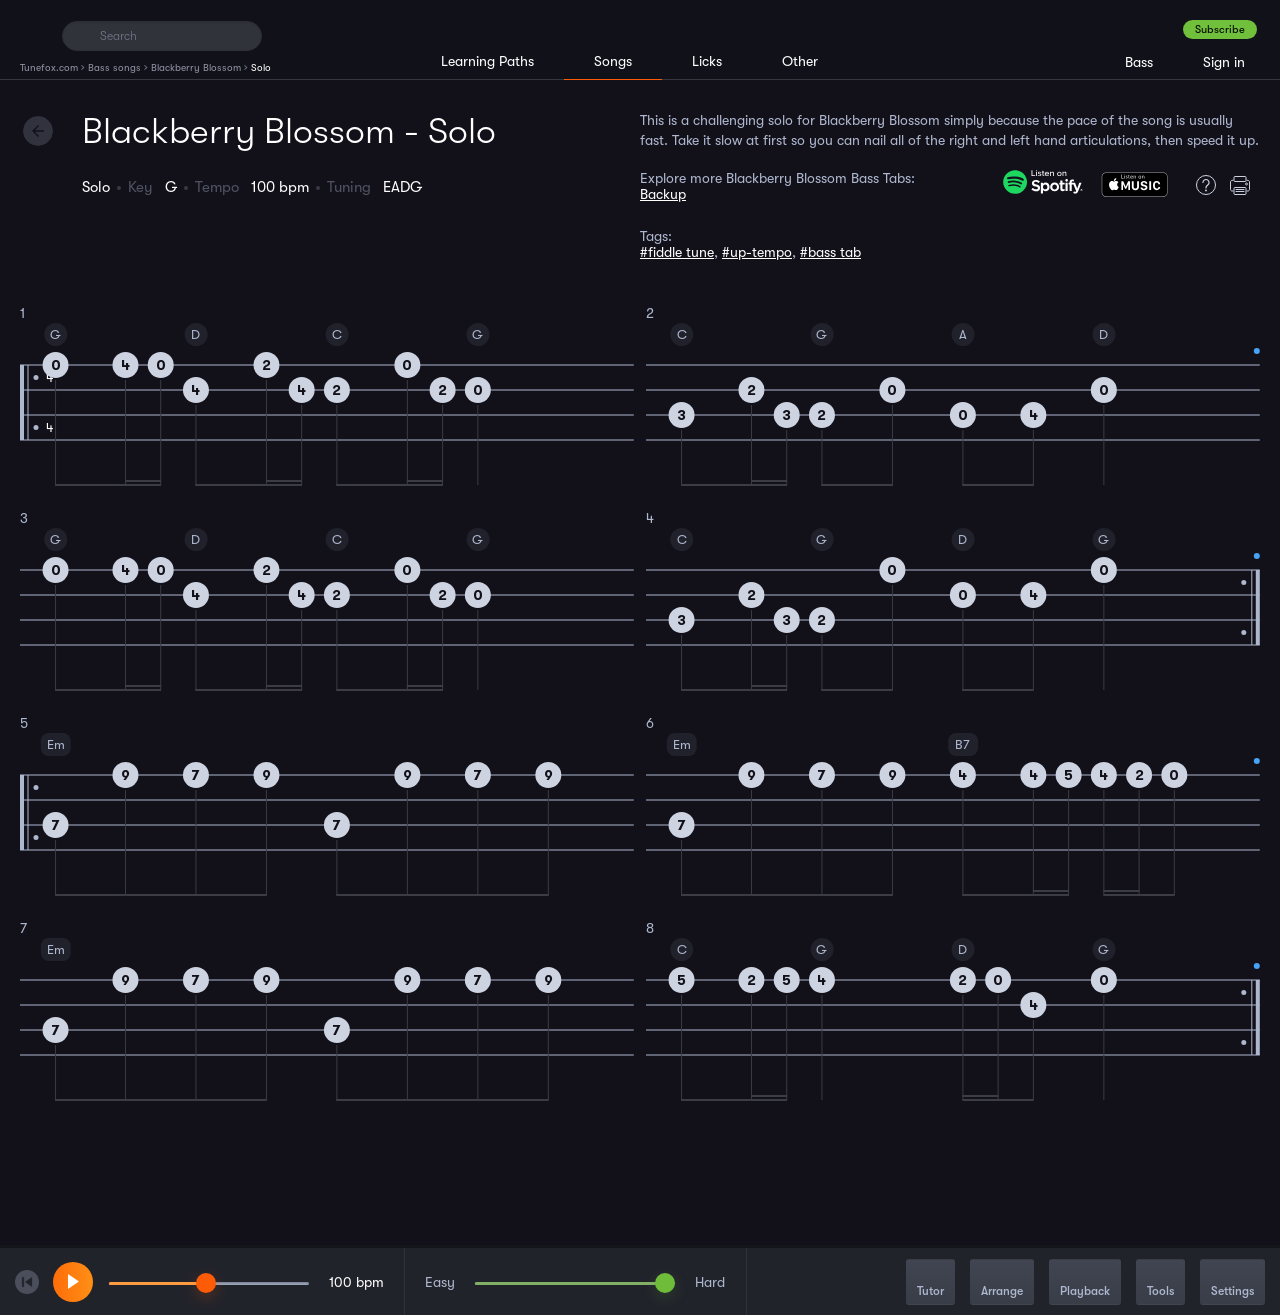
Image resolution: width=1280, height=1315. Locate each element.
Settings (1232, 1283)
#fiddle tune (677, 252)
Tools (1160, 1283)
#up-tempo (757, 252)
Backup (663, 194)
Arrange (1002, 1283)
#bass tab (830, 252)
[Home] (32, 35)
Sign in (1224, 62)
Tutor (930, 1283)
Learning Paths (487, 61)
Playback (1085, 1283)
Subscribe (1220, 29)
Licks (707, 61)
